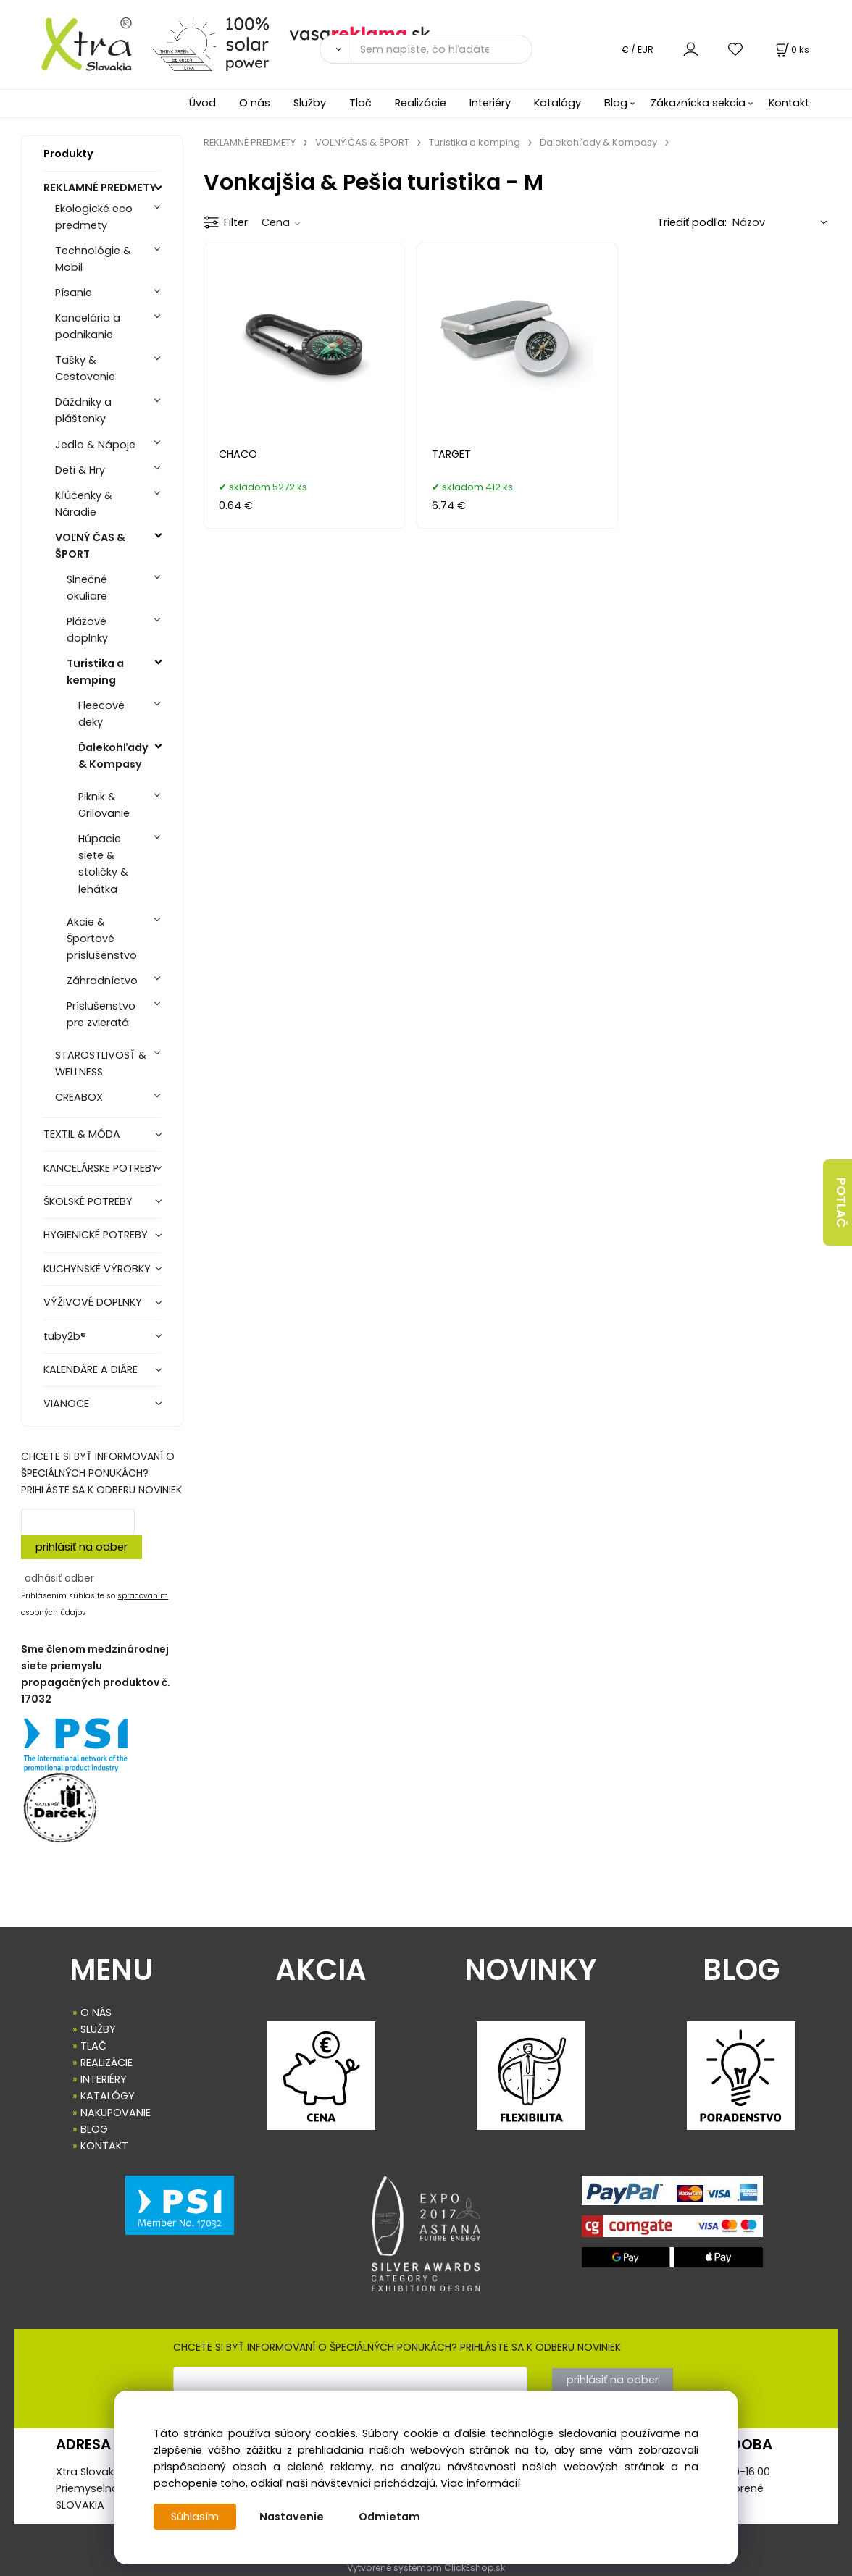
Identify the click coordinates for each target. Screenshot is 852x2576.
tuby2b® (64, 1336)
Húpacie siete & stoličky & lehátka (103, 863)
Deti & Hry (80, 470)
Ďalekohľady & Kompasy (113, 755)
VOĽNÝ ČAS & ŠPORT (90, 545)
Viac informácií (480, 2483)
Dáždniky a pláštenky (83, 410)
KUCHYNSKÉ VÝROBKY (97, 1269)
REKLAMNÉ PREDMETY (99, 187)
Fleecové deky (101, 713)
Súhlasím (195, 2516)
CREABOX (79, 1097)
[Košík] (791, 49)
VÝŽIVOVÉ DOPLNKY (92, 1302)
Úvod (202, 103)
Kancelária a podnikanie (87, 326)
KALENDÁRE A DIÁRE (90, 1369)
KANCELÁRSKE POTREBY (100, 1168)
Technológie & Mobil (93, 258)
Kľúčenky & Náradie (83, 503)
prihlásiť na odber (82, 1547)
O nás (254, 103)
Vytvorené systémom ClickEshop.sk (426, 2568)
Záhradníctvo (102, 980)
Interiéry (490, 103)
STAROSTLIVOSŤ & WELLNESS (100, 1063)
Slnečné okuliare (87, 587)
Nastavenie (291, 2516)
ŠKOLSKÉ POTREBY (88, 1201)
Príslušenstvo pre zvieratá (101, 1014)
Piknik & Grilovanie (104, 805)
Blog (615, 103)
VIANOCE (66, 1403)
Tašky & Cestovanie (85, 368)
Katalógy (557, 103)
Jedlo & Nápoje (95, 444)
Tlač (360, 103)
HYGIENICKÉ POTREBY (95, 1235)
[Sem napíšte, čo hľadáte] (441, 49)
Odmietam (389, 2516)
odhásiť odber (59, 1578)
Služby (309, 103)
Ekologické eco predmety (94, 216)
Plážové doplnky (87, 629)
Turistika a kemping (95, 671)
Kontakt (789, 103)
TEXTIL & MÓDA (81, 1134)
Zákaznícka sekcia (698, 103)
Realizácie (420, 103)
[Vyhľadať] (335, 49)
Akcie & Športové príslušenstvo (102, 938)
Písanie (73, 292)
